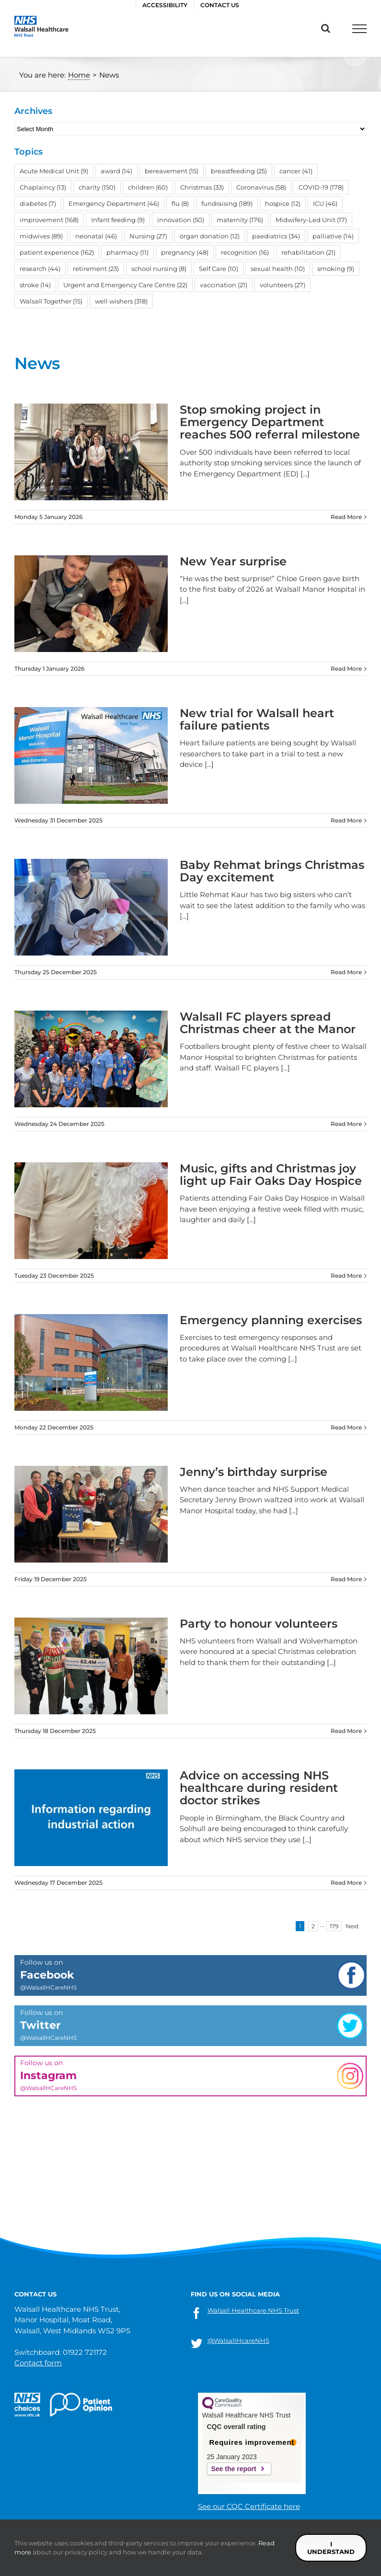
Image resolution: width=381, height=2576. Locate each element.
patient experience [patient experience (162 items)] (57, 252)
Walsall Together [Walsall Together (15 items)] (51, 301)
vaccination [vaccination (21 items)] (223, 285)
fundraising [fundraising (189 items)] (227, 203)
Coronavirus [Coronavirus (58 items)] (261, 187)
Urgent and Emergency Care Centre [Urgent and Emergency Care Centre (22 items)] (125, 285)
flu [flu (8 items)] (180, 203)
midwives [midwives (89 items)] (41, 236)
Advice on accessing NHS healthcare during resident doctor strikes (259, 1788)
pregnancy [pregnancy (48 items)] (184, 252)
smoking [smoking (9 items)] (335, 268)
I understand (331, 2547)
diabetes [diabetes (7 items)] (38, 203)
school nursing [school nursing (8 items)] (158, 268)
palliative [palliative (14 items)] (333, 236)
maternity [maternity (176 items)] (240, 220)
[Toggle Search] (325, 28)
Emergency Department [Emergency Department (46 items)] (114, 203)
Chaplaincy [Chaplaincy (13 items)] (43, 187)
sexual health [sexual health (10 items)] (278, 268)
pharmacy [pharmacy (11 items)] (127, 252)
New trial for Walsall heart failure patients (257, 719)
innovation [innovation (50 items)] (180, 220)
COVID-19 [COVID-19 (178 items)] (321, 187)
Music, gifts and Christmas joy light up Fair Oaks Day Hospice (271, 1174)
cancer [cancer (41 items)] (295, 171)
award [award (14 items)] (116, 171)
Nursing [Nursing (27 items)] (148, 236)
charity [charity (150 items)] (97, 187)
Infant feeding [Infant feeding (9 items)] (118, 220)
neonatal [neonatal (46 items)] (96, 236)
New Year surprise (233, 561)
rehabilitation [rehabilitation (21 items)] (308, 252)
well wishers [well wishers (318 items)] (121, 301)
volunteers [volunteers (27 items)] (282, 285)
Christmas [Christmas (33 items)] (202, 187)
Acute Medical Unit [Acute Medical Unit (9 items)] (54, 171)
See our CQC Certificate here (249, 2506)
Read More (346, 516)
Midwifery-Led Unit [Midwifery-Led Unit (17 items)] (311, 220)
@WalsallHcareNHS (238, 2340)
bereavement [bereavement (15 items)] (171, 171)
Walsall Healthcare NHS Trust (253, 2310)
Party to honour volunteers (258, 1624)
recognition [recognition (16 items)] (245, 252)
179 (334, 1926)
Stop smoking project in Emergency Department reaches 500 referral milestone (270, 422)
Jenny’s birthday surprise (253, 1472)
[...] (305, 473)
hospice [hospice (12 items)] (282, 203)
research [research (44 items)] (40, 268)
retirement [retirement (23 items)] (96, 268)
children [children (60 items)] (148, 187)
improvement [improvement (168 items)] (49, 220)
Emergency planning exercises (271, 1320)
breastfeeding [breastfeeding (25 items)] (239, 171)
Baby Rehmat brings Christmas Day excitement (272, 871)
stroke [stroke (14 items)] (35, 285)
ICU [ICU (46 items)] (325, 203)
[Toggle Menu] (359, 28)
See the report (233, 2469)
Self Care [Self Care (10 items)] (218, 268)
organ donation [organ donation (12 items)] (210, 236)
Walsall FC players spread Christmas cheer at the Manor (271, 1023)
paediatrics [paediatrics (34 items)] (276, 236)
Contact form (38, 2362)
